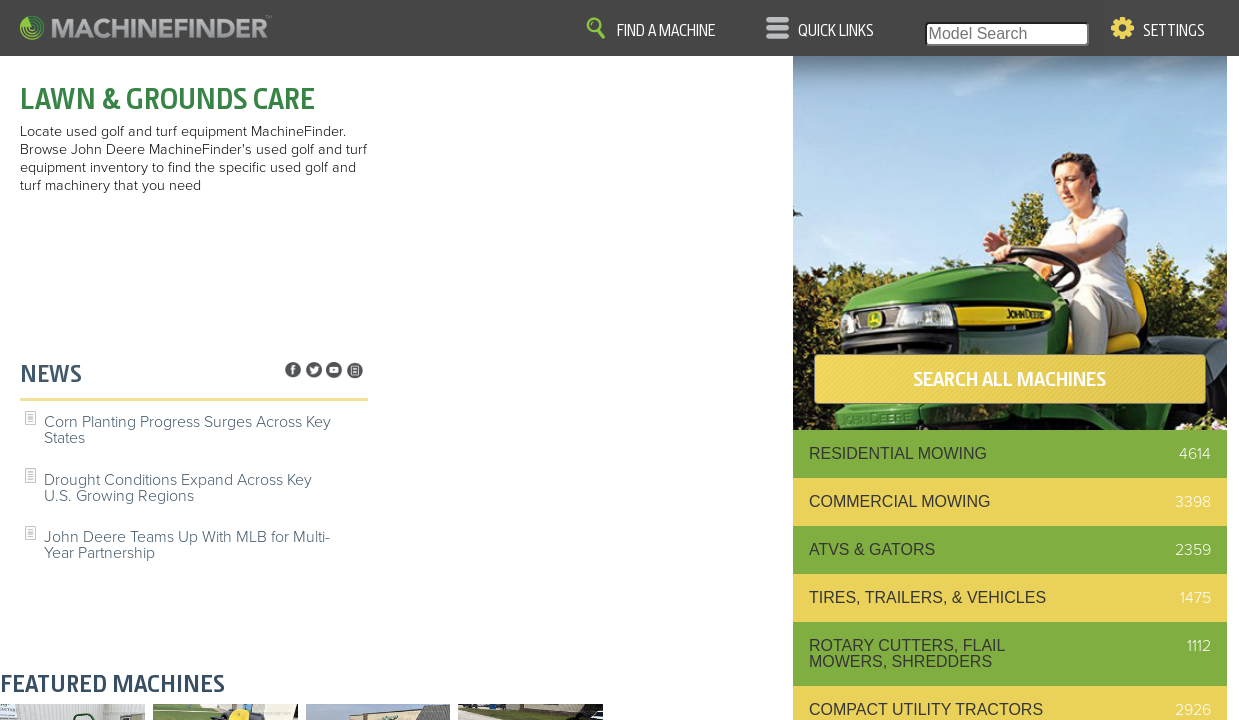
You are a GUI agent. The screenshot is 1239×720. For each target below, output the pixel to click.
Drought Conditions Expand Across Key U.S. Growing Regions (178, 488)
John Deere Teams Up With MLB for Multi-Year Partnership (187, 545)
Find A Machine (666, 31)
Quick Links (836, 31)
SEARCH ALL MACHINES (1009, 379)
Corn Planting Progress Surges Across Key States (187, 430)
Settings (1174, 31)
